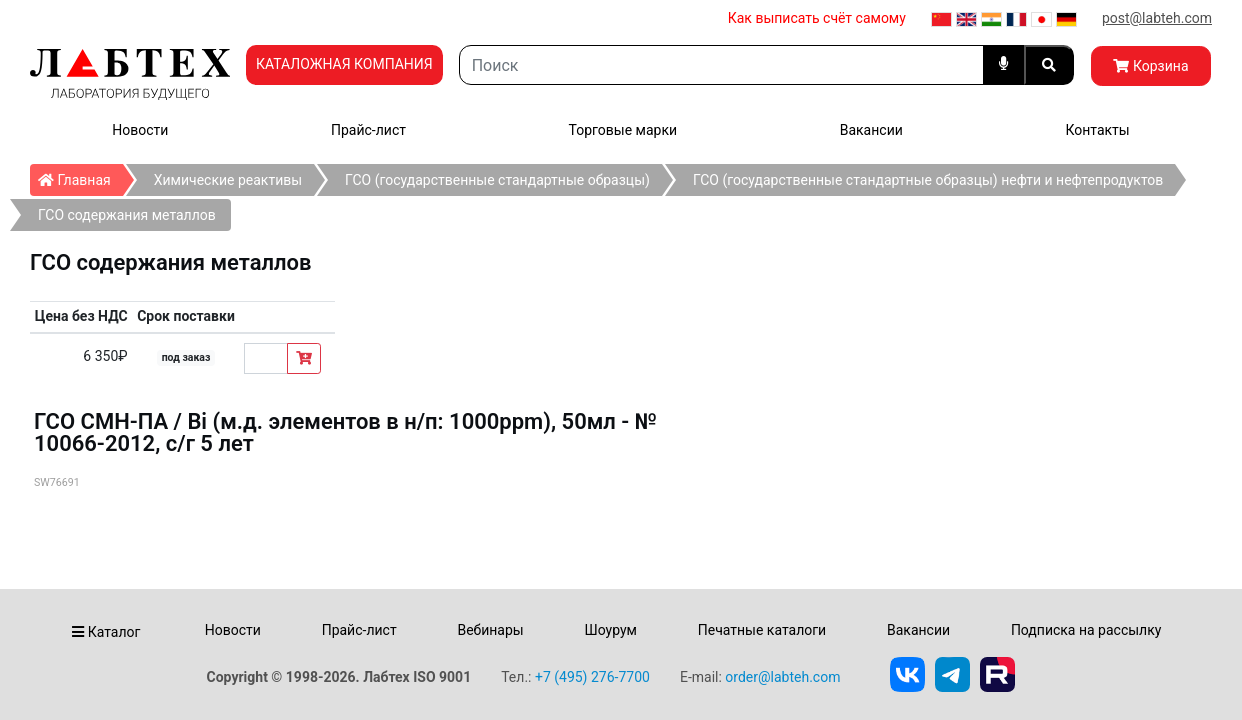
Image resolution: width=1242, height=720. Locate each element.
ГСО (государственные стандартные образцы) (497, 180)
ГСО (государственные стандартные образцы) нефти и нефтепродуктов (928, 180)
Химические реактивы (228, 180)
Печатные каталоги (762, 630)
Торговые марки (623, 130)
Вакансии (871, 130)
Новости (140, 130)
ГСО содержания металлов (127, 215)
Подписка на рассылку (1086, 630)
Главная (80, 176)
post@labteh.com (1157, 18)
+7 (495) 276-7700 (592, 677)
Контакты (1097, 130)
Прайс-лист (368, 130)
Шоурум (610, 630)
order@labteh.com (782, 677)
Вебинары (490, 630)
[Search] (721, 65)
